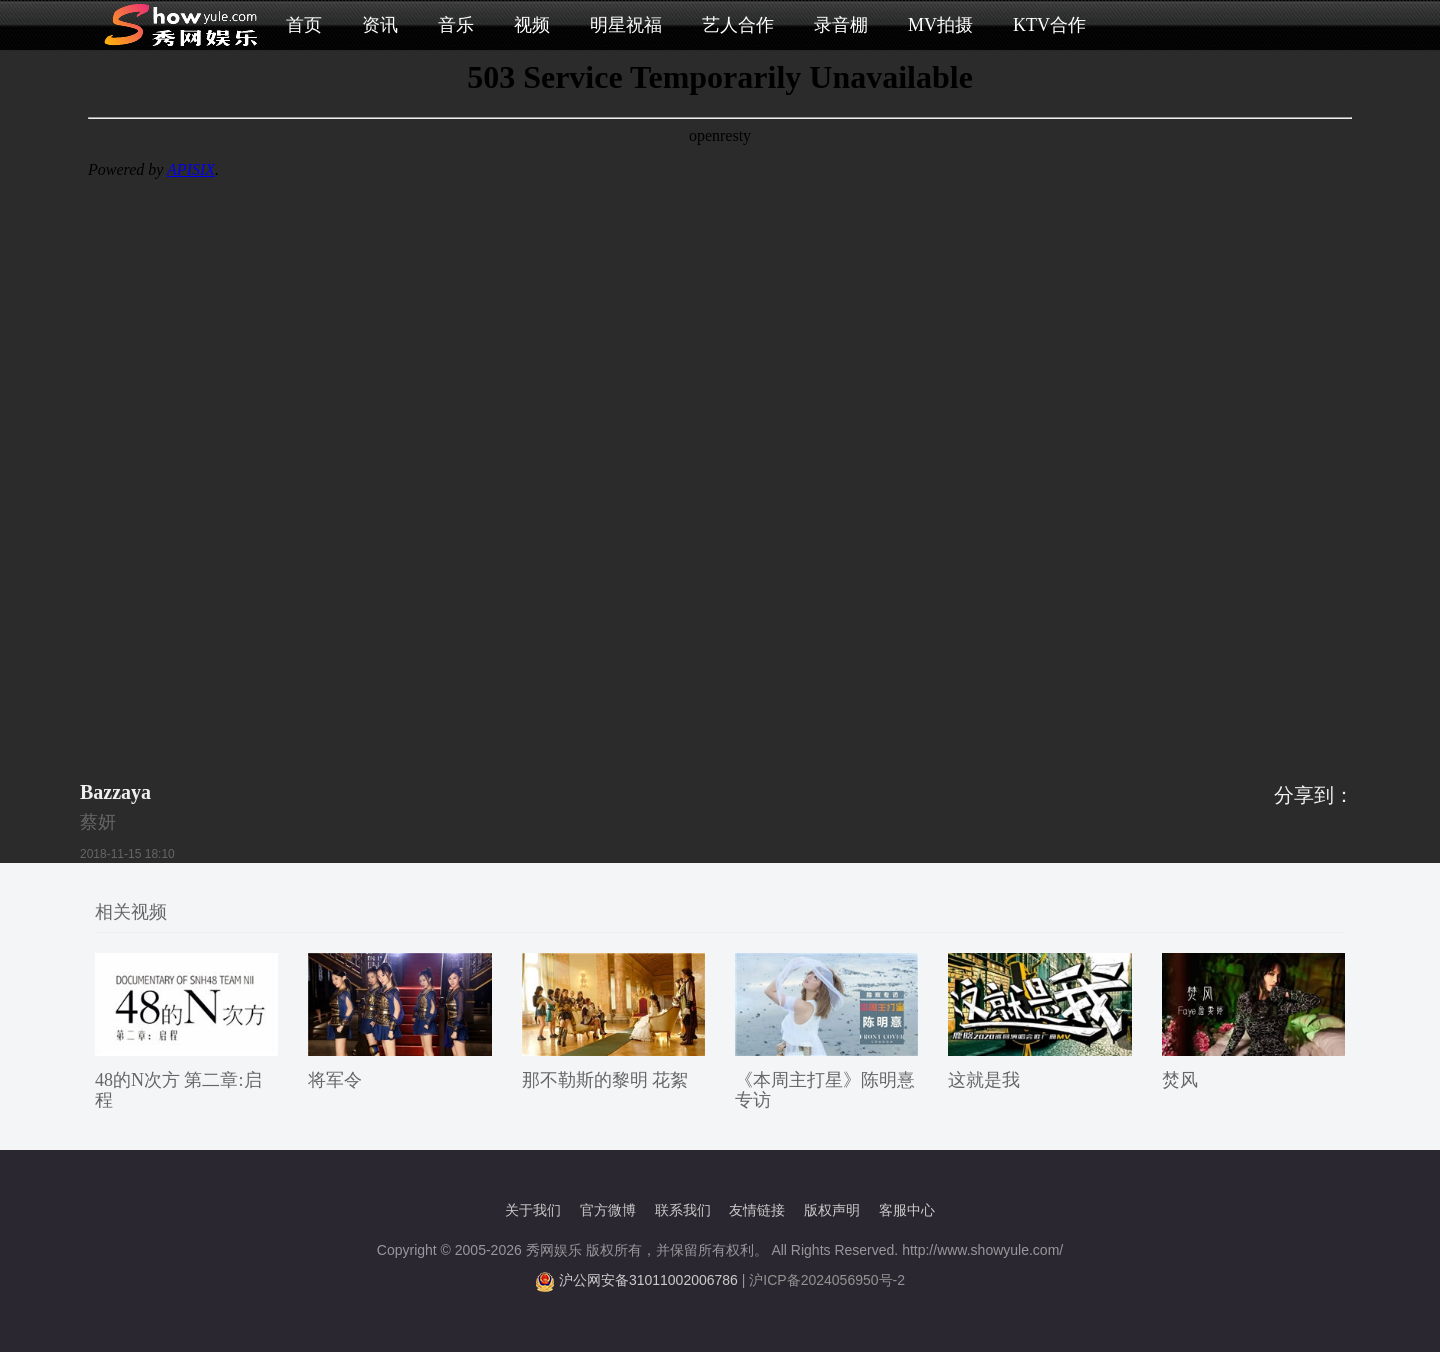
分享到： (1314, 795)
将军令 (335, 1080)
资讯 (380, 25)
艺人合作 (738, 25)
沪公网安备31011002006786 (648, 1280)
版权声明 (832, 1210)
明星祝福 (626, 25)
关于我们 (533, 1210)
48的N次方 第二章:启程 (178, 1090)
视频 (532, 25)
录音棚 (841, 25)
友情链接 (757, 1210)
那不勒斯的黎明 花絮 (605, 1080)
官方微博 (608, 1210)
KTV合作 (1049, 25)
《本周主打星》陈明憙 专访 (825, 1090)
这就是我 (984, 1080)
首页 (304, 25)
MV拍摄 (940, 25)
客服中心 (907, 1210)
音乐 (456, 25)
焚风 (1180, 1080)
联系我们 (683, 1210)
